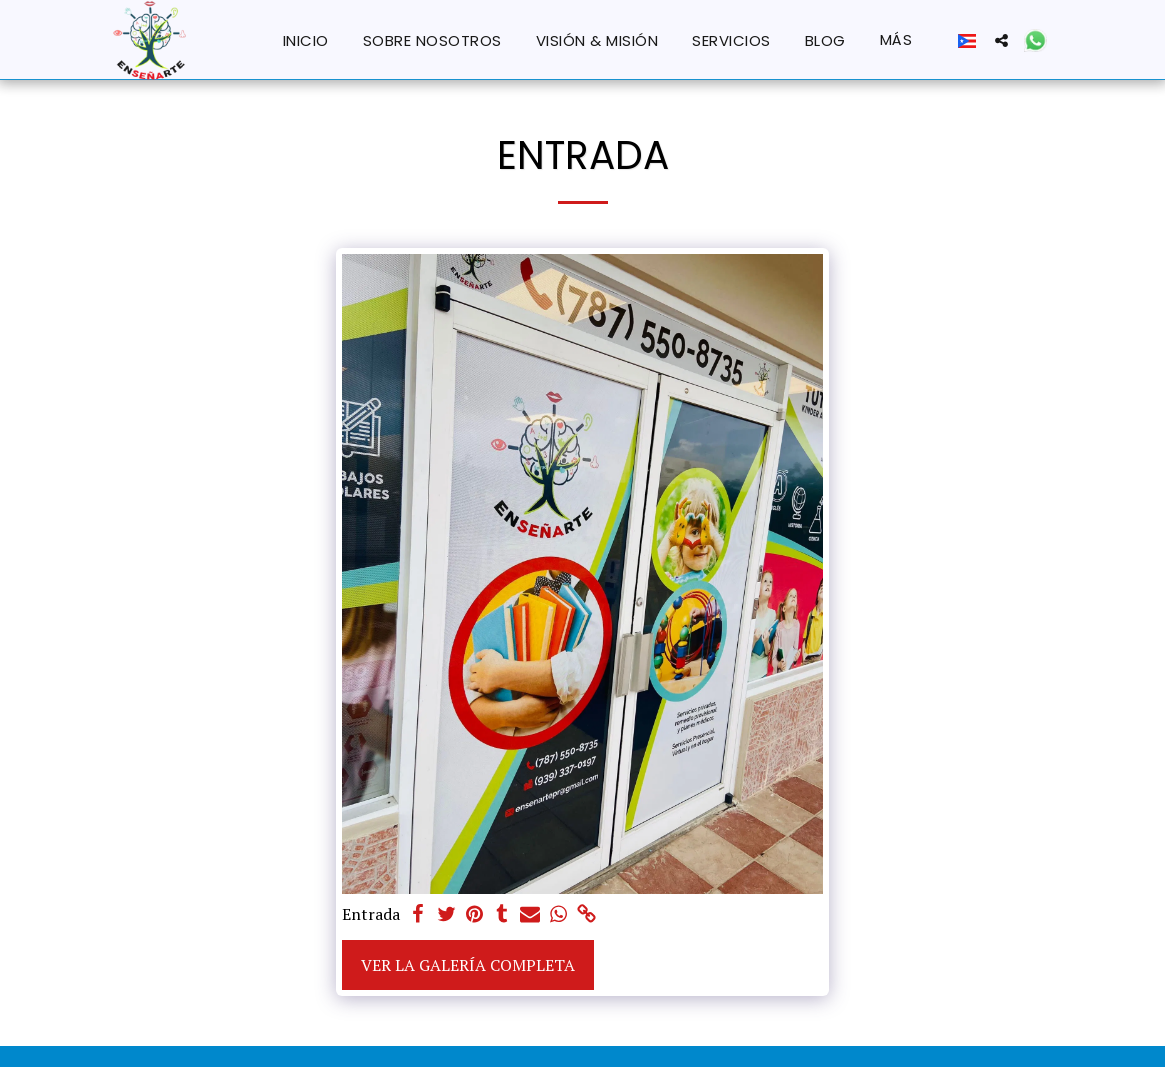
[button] (1001, 40)
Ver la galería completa (468, 965)
